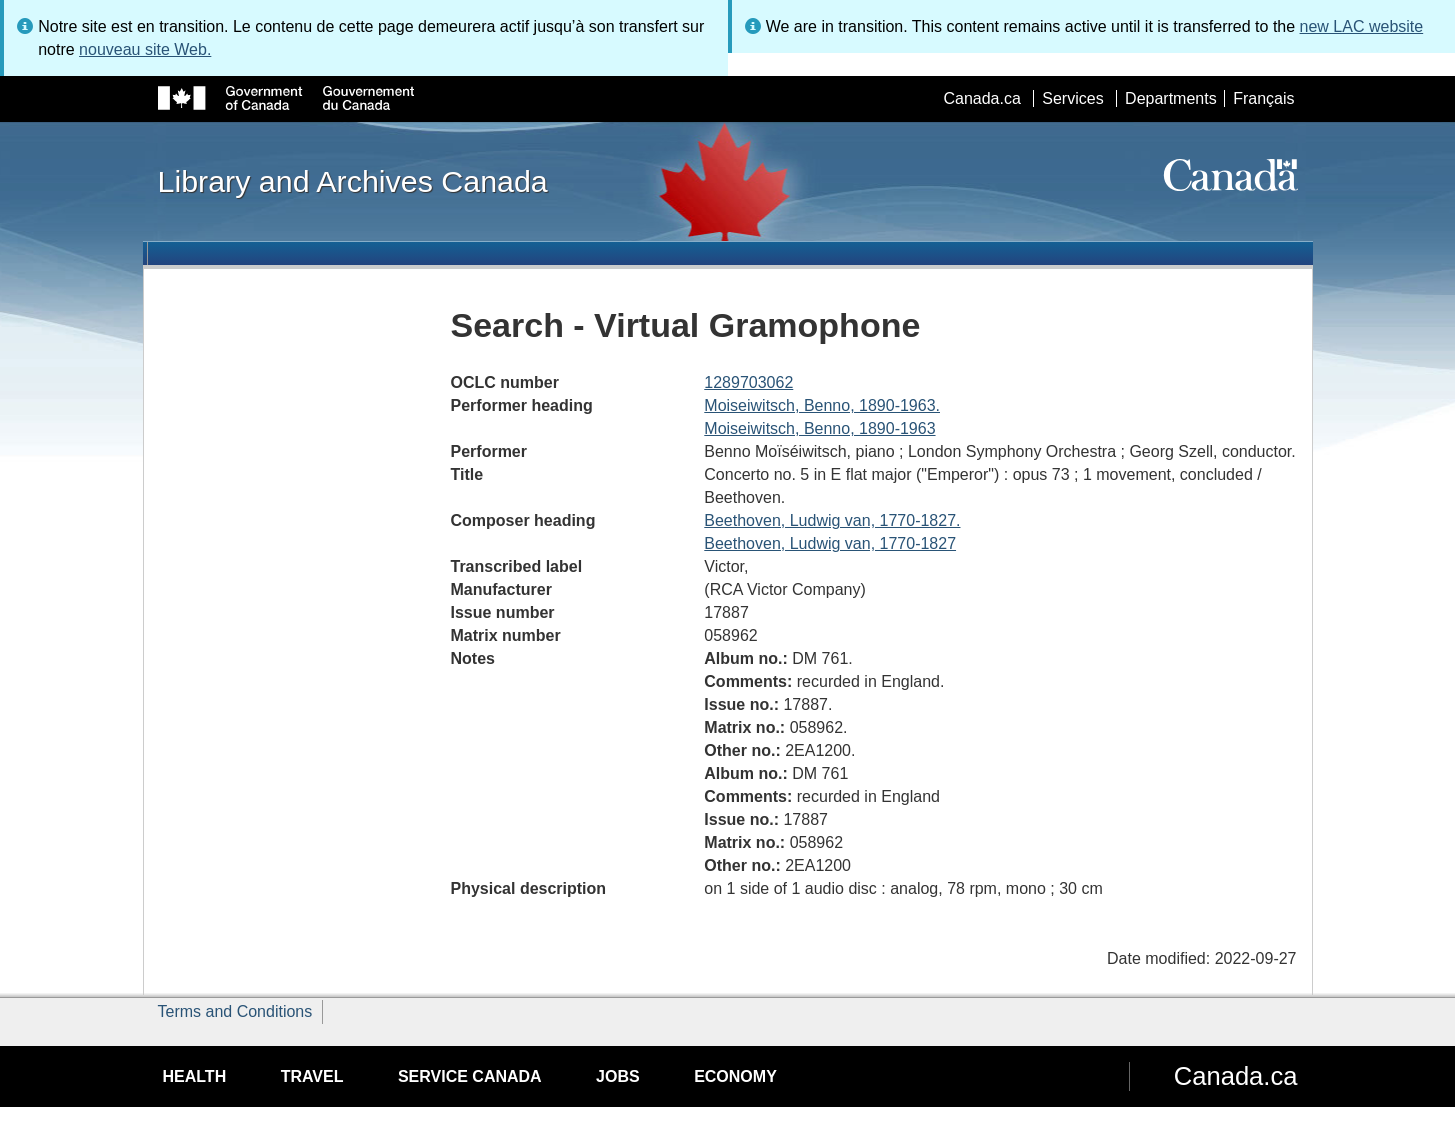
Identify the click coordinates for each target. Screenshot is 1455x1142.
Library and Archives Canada (353, 181)
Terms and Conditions (235, 1011)
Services (1072, 98)
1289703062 (748, 382)
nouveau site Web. (145, 49)
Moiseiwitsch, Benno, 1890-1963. (822, 405)
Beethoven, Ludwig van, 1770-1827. (832, 520)
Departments (1171, 98)
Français (1263, 98)
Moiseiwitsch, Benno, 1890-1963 (819, 428)
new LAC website (1362, 26)
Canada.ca (981, 98)
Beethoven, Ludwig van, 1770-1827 (830, 543)
